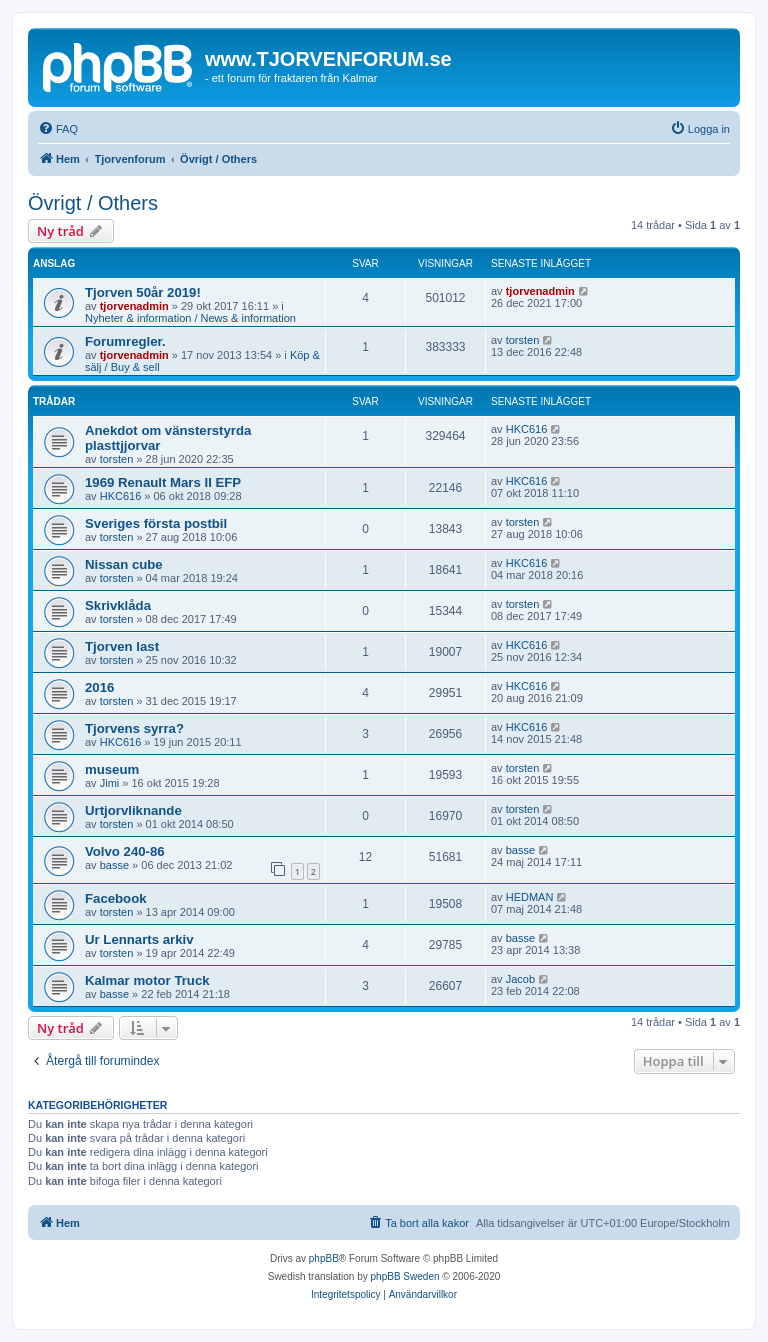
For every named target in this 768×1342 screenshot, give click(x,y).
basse (114, 865)
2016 (99, 687)
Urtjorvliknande (133, 810)
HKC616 (527, 429)
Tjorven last (122, 646)
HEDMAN (530, 897)
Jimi (110, 783)
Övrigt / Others (93, 203)
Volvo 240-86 (125, 851)
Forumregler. (125, 341)
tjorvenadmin (134, 306)
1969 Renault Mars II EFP (163, 482)
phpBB (324, 1258)
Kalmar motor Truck (147, 980)
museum (112, 769)
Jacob (520, 979)
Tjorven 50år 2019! (143, 292)
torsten (523, 340)
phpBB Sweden (405, 1276)
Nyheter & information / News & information (190, 318)
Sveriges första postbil (156, 523)
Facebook (116, 898)
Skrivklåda (118, 605)
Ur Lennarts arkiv (139, 939)
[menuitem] (58, 129)
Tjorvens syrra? (134, 728)
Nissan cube (124, 564)
